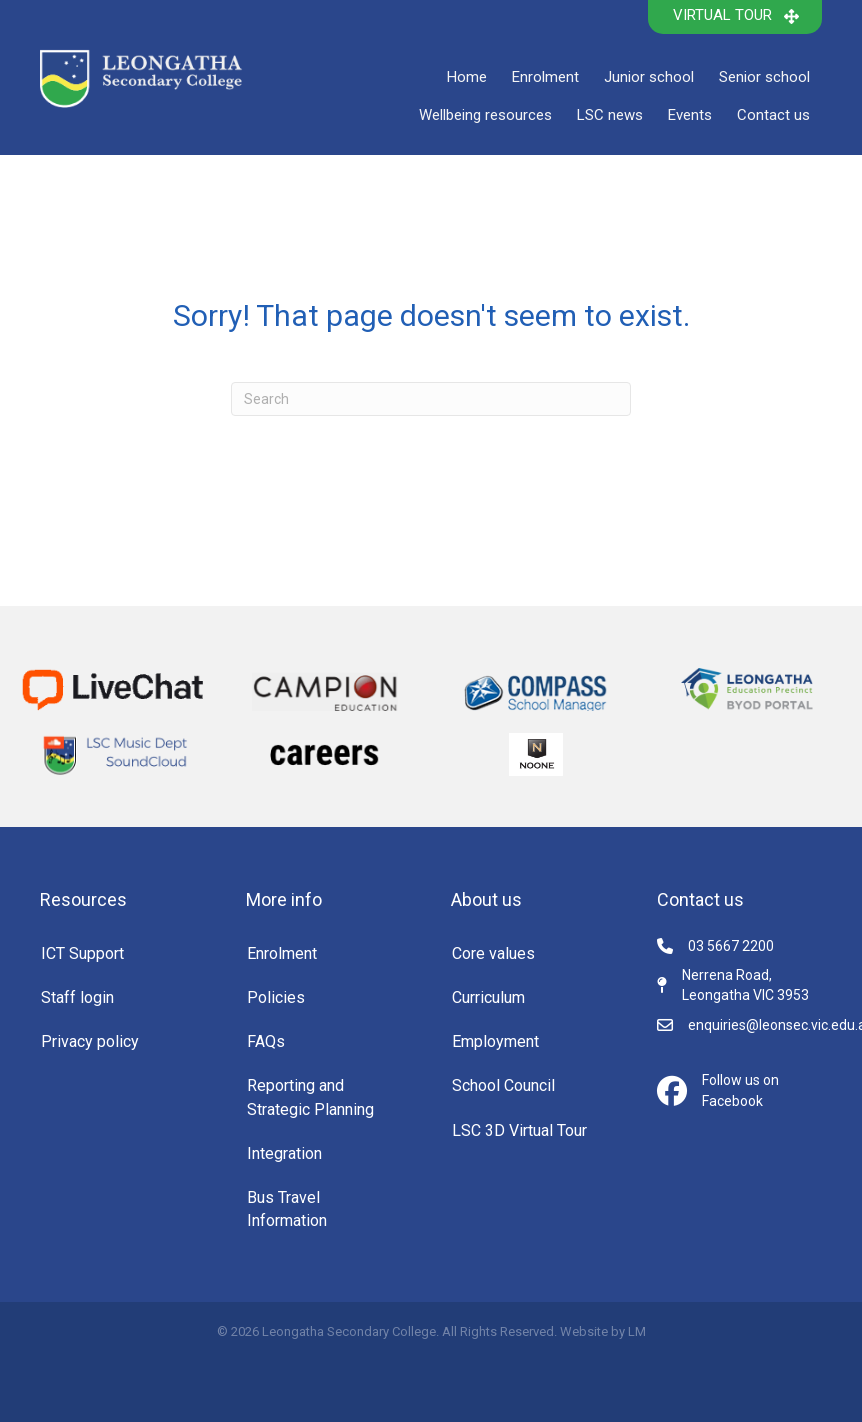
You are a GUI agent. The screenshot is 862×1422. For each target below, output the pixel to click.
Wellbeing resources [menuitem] (485, 115)
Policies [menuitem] (276, 997)
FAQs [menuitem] (266, 1041)
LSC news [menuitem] (610, 115)
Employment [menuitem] (495, 1041)
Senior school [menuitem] (764, 77)
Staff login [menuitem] (77, 997)
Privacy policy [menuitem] (90, 1041)
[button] (735, 17)
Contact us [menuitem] (773, 115)
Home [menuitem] (467, 77)
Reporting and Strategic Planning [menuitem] (310, 1097)
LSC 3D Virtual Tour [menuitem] (519, 1130)
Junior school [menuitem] (649, 77)
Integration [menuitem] (284, 1153)
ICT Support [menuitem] (82, 953)
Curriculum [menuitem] (488, 997)
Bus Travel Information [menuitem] (287, 1209)
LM (637, 1331)
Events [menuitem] (690, 115)
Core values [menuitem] (493, 953)
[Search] (431, 399)
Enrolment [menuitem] (545, 77)
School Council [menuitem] (503, 1085)
